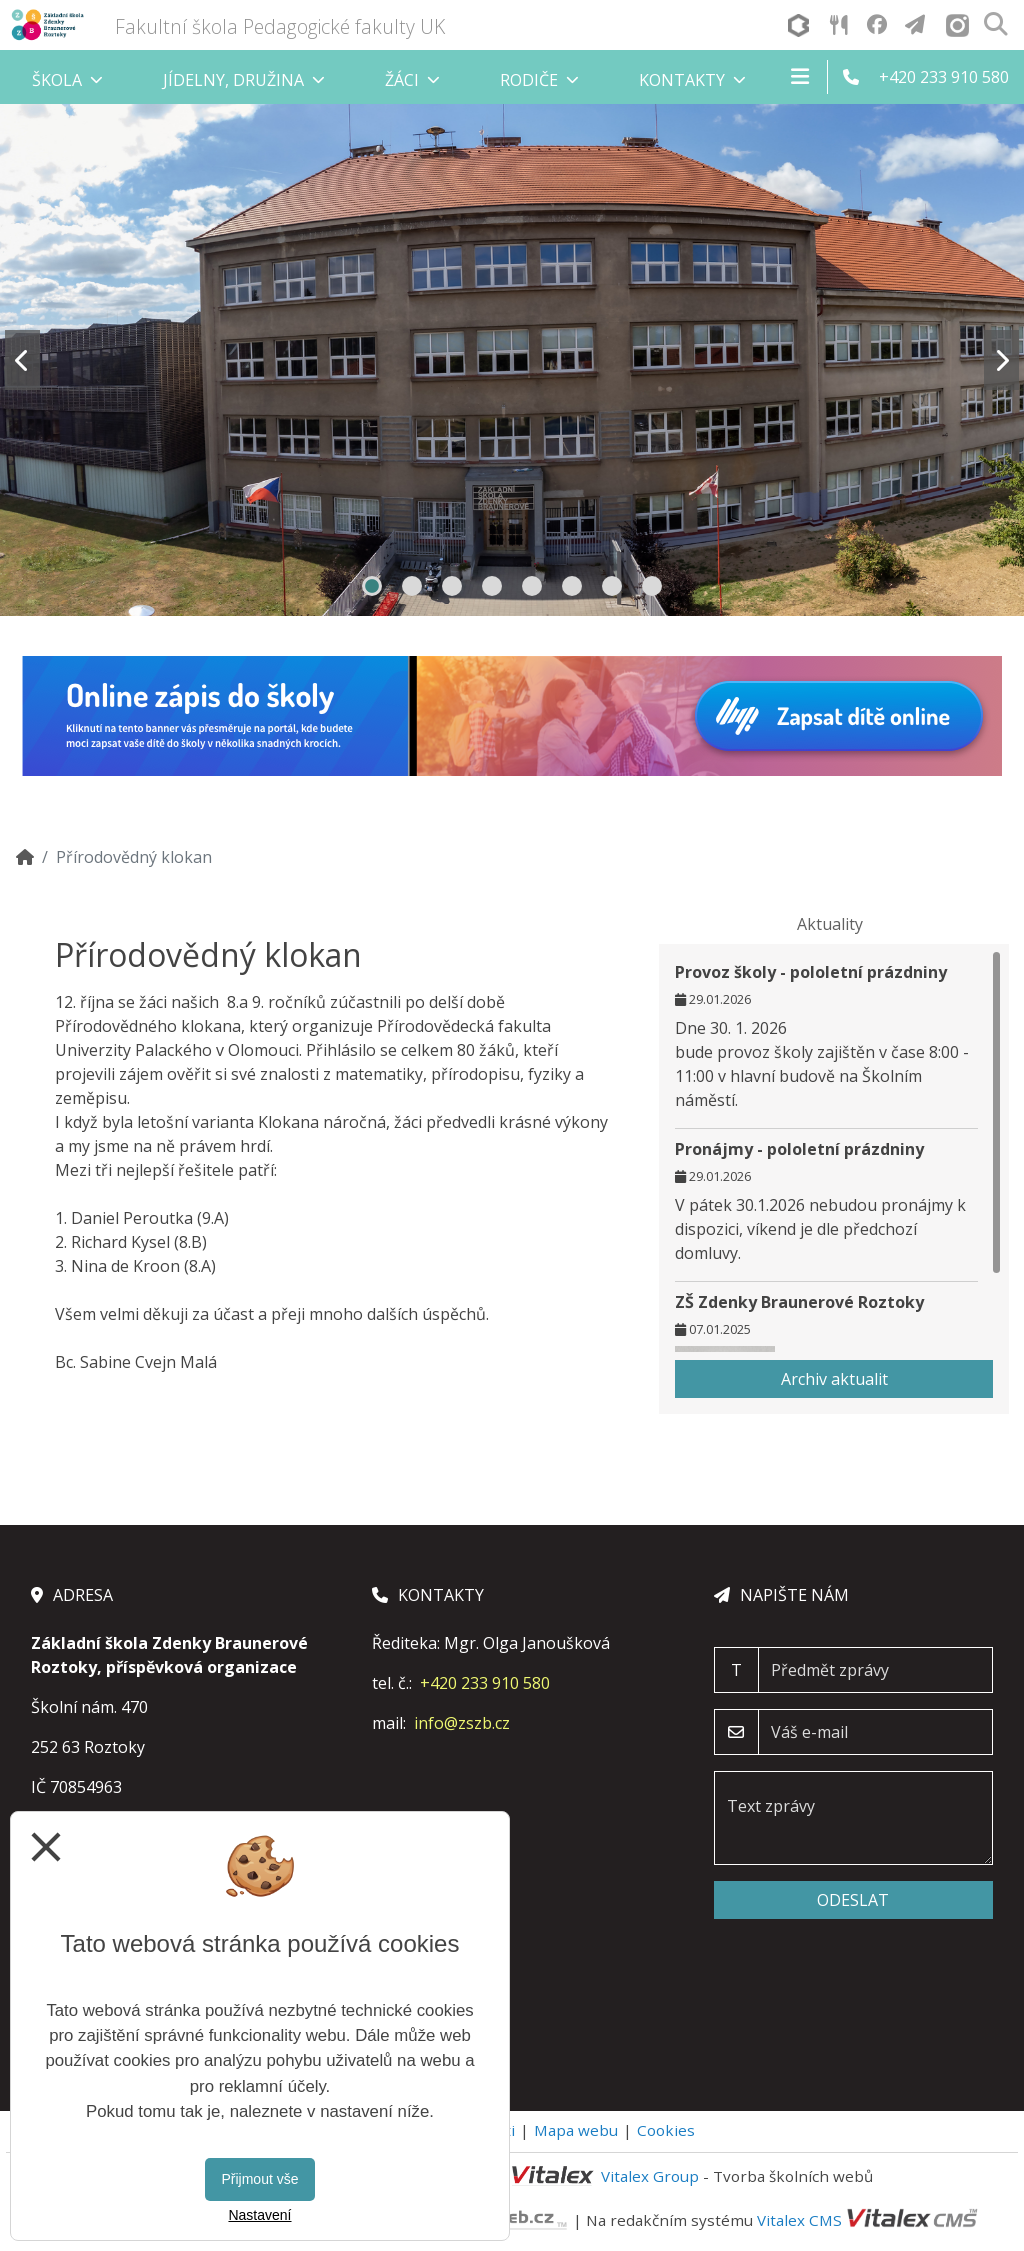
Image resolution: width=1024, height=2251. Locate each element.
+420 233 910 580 (485, 1683)
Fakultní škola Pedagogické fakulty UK (280, 26)
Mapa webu (576, 2130)
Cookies (666, 2130)
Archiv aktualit (834, 1379)
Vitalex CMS (799, 2219)
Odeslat (853, 1900)
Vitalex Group (650, 2176)
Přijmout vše (259, 2179)
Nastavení (259, 2215)
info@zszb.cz (462, 1723)
